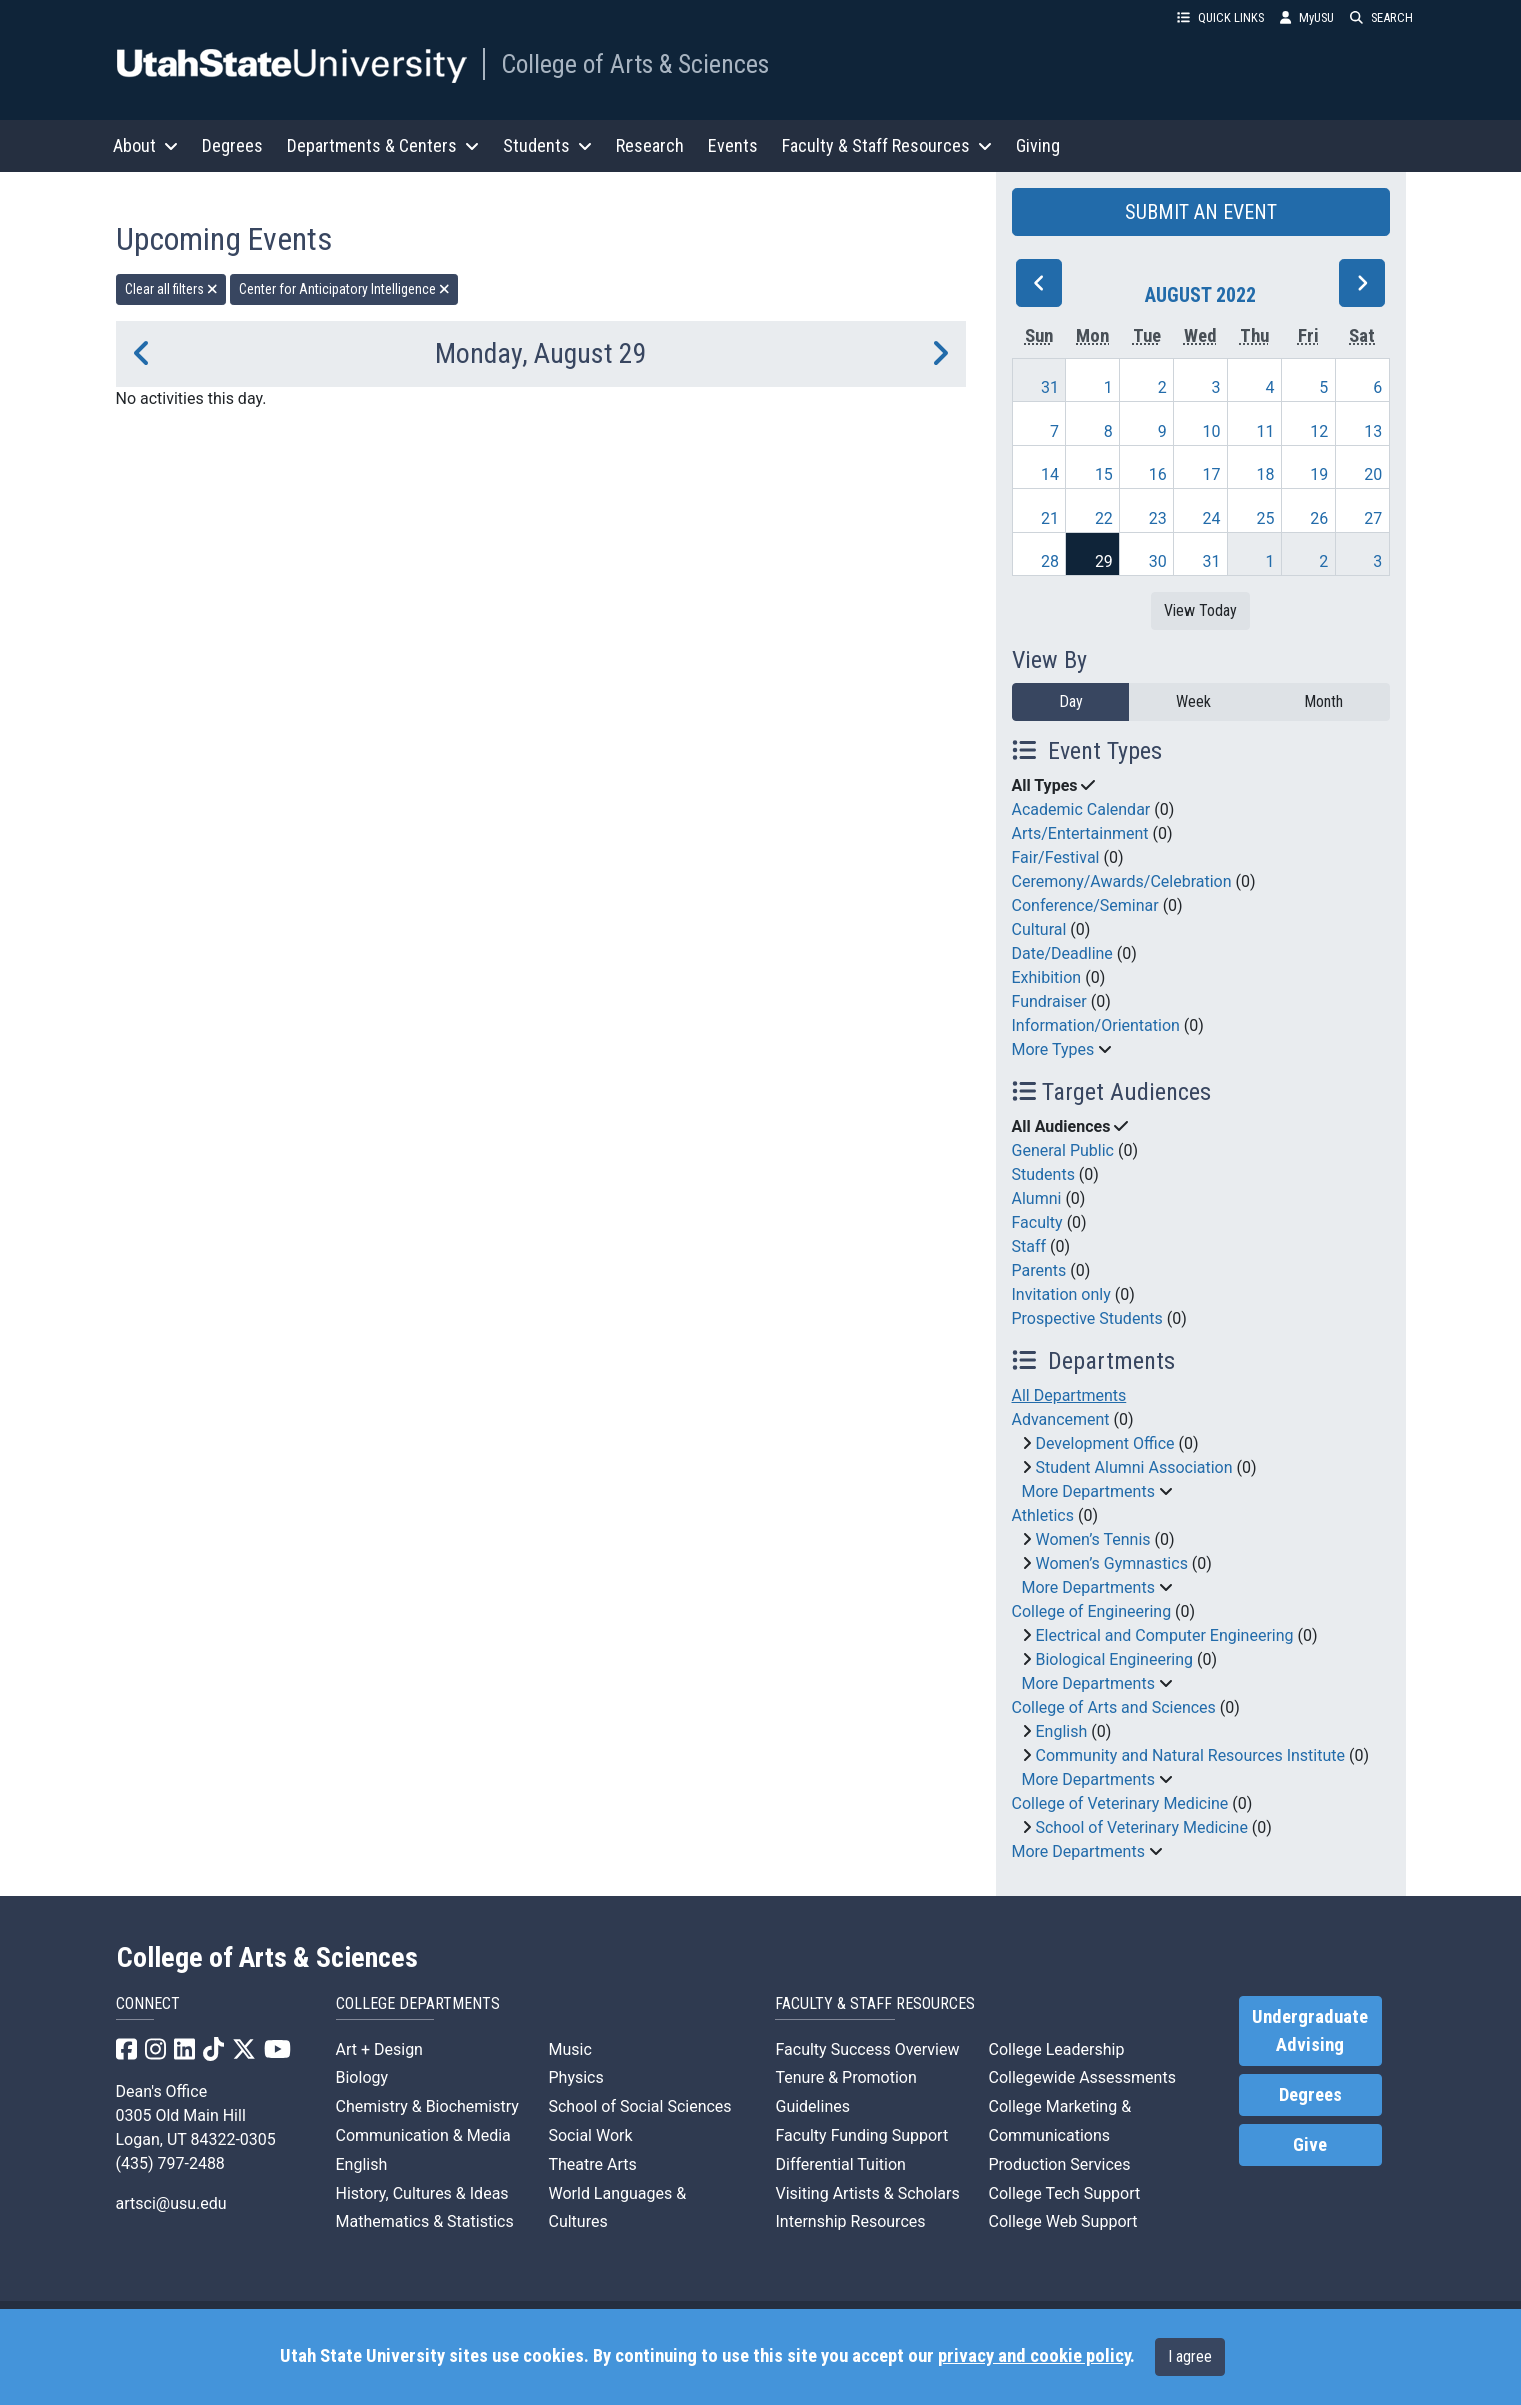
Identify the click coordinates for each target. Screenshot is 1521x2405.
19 (1319, 474)
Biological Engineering (1114, 1659)
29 (1104, 561)
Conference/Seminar (1085, 905)
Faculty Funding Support (861, 2135)
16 (1158, 474)
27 (1373, 518)
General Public (1063, 1150)
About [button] (145, 145)
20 (1373, 474)
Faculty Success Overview (867, 2049)
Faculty (1037, 1222)
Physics (575, 2077)
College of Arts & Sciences (635, 64)
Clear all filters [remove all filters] (171, 289)
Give (1310, 2145)
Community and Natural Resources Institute (1190, 1755)
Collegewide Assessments (1081, 2077)
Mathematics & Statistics (425, 2221)
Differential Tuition (840, 2164)
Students (1043, 1174)
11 (1265, 431)
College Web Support (1062, 2221)
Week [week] (1193, 701)
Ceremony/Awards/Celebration (1122, 881)
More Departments (1088, 1491)
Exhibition (1047, 977)
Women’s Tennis (1092, 1539)
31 (1050, 387)
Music (569, 2049)
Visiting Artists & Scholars (867, 2193)
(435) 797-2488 (170, 2163)
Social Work (590, 2135)
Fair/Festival (1056, 857)
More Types (1053, 1049)
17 (1212, 474)
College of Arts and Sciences (1114, 1707)
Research (650, 145)
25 (1265, 518)
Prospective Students (1087, 1318)
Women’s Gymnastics (1111, 1563)
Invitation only (1061, 1294)
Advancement (1061, 1419)
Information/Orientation (1096, 1025)
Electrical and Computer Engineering (1164, 1635)
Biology (362, 2077)
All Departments (1069, 1395)
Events (733, 145)
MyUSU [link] (1307, 17)
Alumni (1037, 1198)
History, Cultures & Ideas (422, 2193)
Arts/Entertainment (1080, 833)
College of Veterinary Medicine (1120, 1803)
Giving (1038, 145)
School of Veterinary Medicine (1141, 1827)
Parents (1039, 1270)
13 (1373, 431)
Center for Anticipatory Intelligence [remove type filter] (344, 289)
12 (1319, 431)
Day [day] (1071, 701)
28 (1050, 561)
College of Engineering (1092, 1611)
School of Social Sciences (639, 2106)
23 (1158, 518)
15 (1104, 474)
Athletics (1043, 1515)
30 (1158, 561)
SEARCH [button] (1381, 17)
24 (1212, 518)
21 (1050, 518)
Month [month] (1323, 701)
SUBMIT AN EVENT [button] (1201, 212)
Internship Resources (850, 2221)
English (1061, 1731)
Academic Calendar (1081, 809)
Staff (1029, 1246)
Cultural (1039, 929)
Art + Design (379, 2049)
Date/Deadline (1062, 953)
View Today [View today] (1200, 610)
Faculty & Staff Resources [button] (887, 145)
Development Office (1104, 1443)
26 (1319, 518)
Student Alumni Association (1133, 1467)
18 (1265, 474)
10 (1212, 431)
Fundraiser (1049, 1001)
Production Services (1059, 2164)
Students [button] (547, 145)
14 (1050, 474)
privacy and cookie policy (1034, 2356)
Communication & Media (423, 2135)
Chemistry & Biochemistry (427, 2106)
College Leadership (1056, 2049)
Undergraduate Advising (1310, 2031)
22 (1104, 518)
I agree (1190, 2356)
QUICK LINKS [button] (1220, 17)
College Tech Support (1064, 2193)
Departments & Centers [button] (383, 145)
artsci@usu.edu (171, 2203)
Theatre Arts (592, 2164)
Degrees (232, 145)
